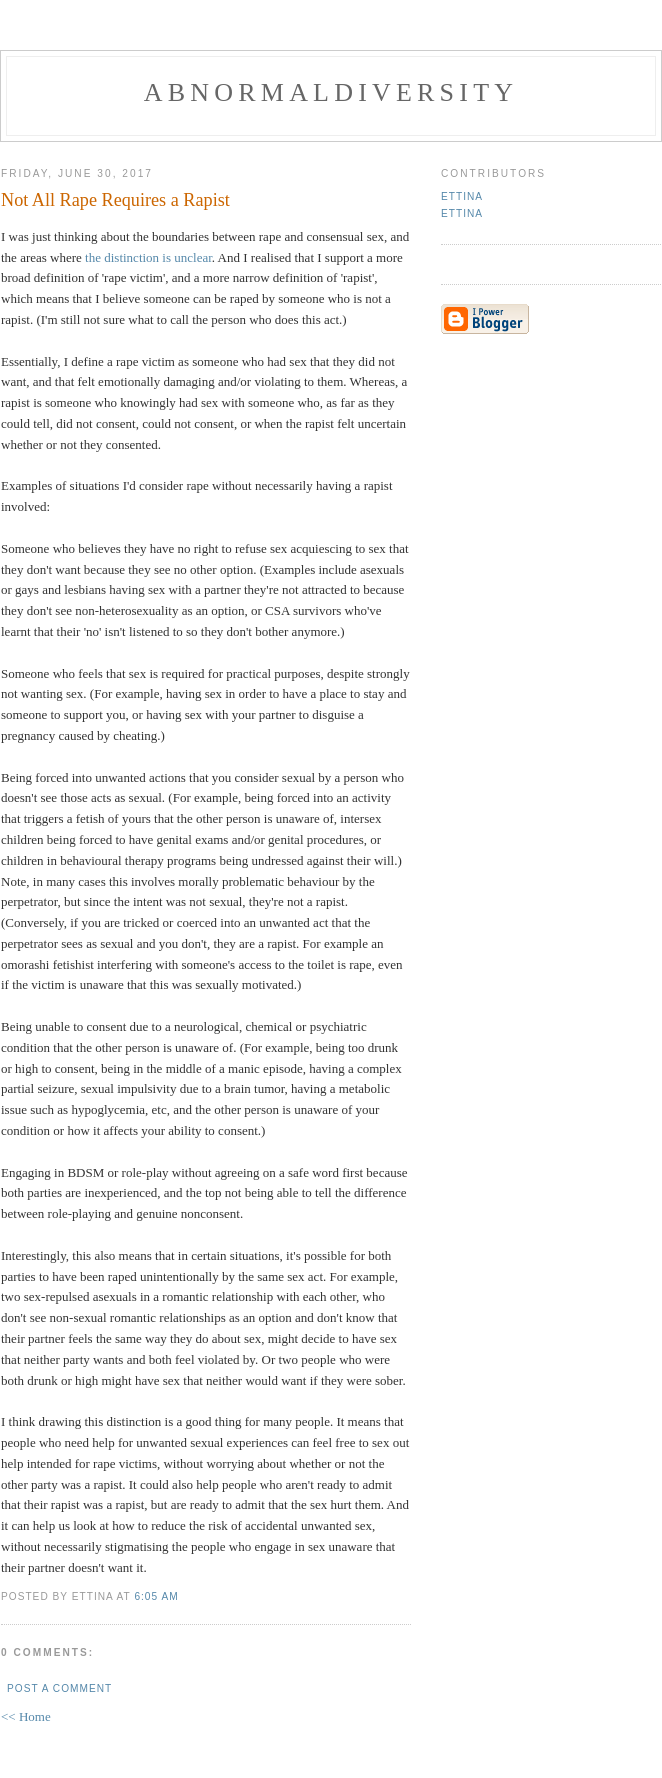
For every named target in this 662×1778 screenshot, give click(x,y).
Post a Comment (59, 1688)
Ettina (462, 196)
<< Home (26, 1716)
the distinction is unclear (148, 257)
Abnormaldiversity (331, 92)
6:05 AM (156, 1596)
